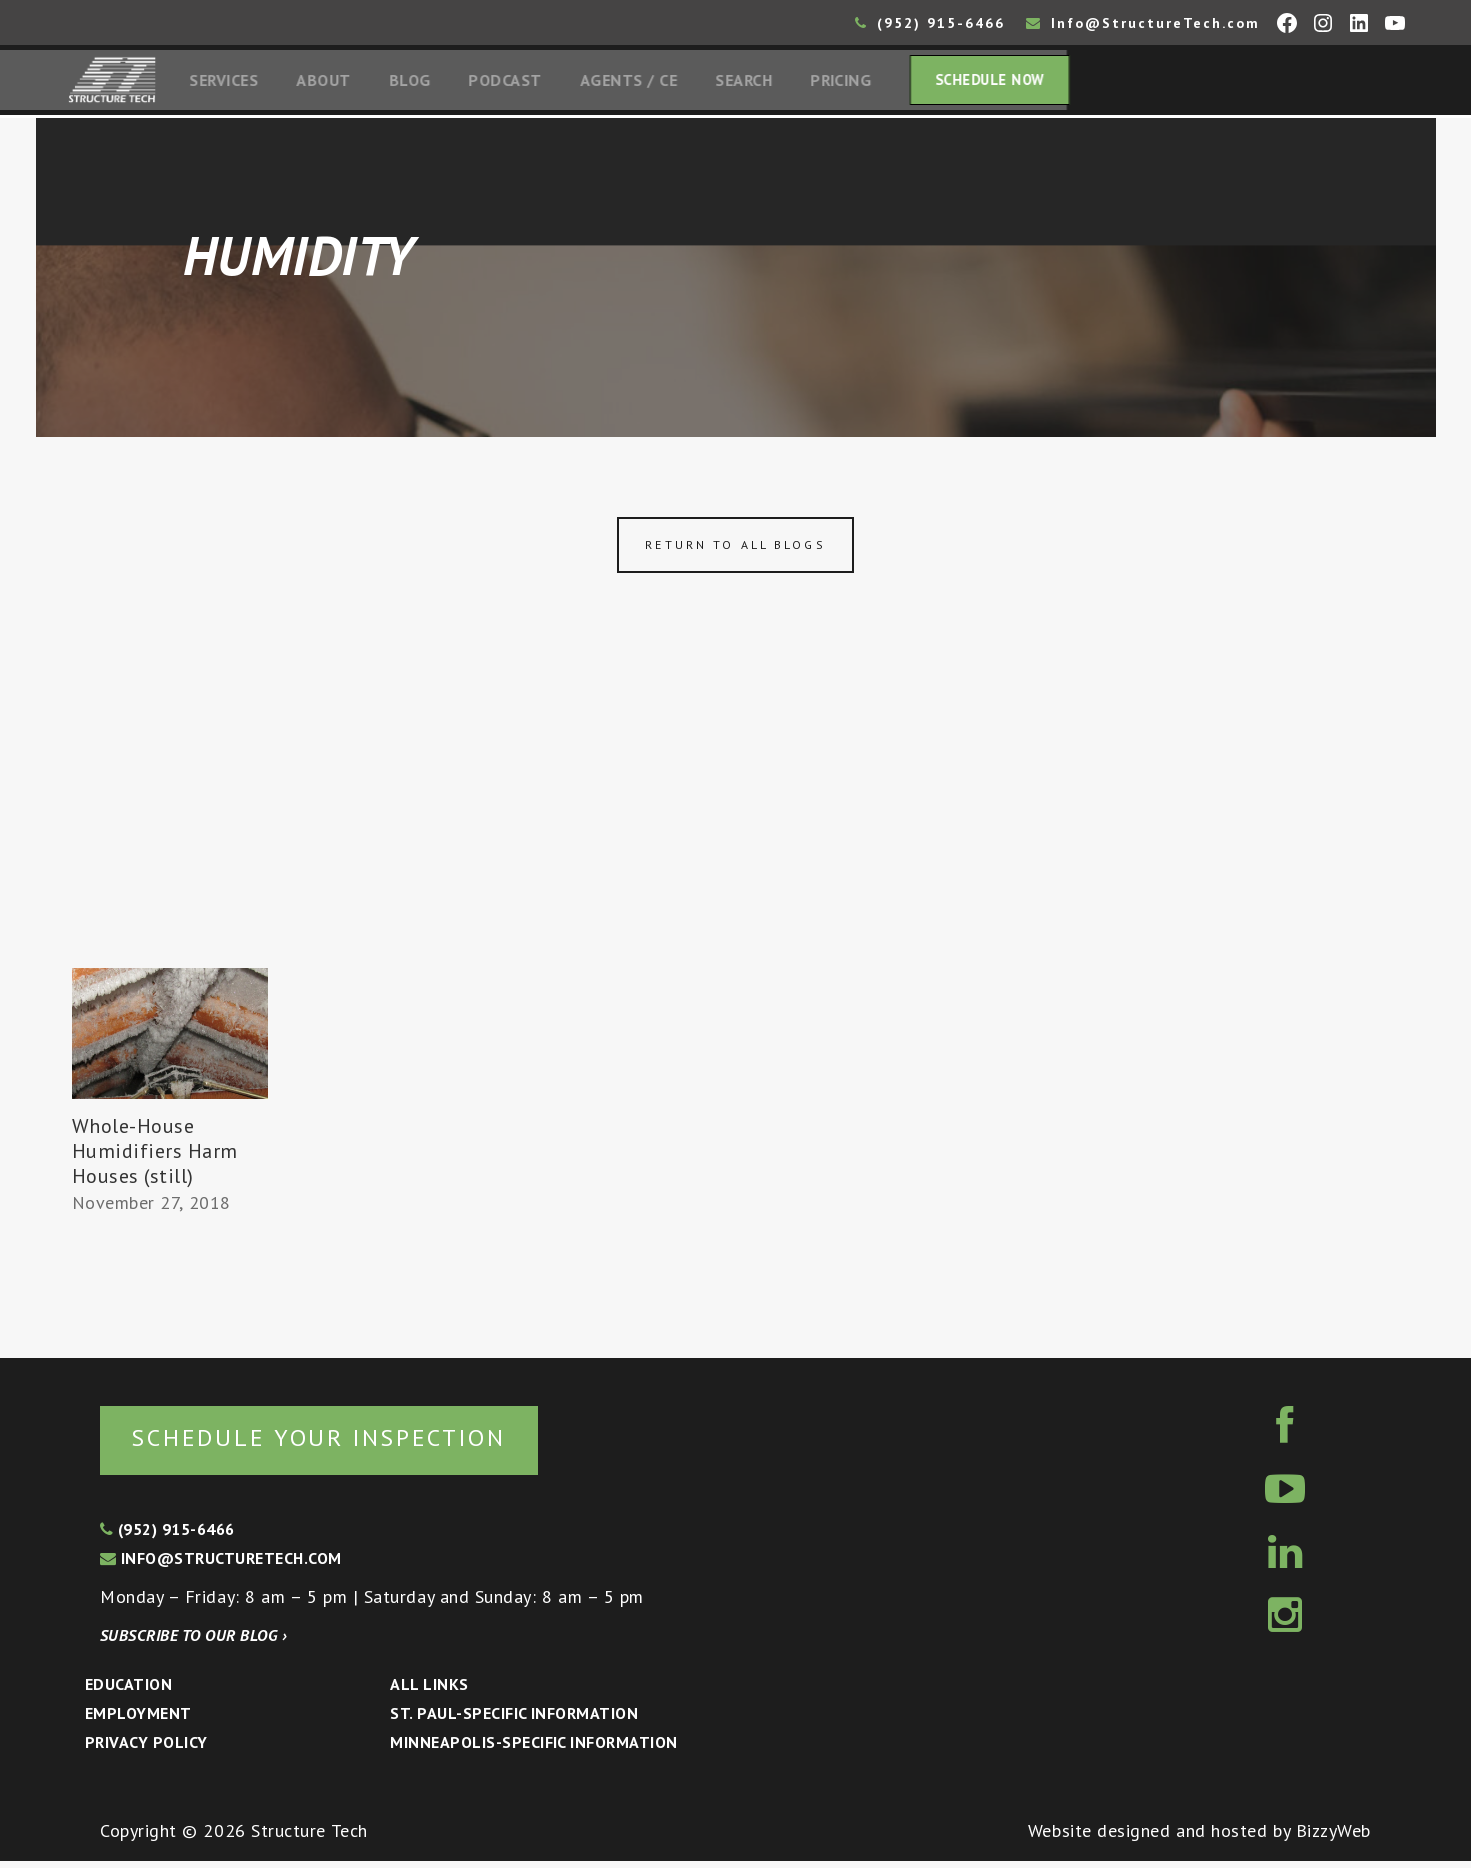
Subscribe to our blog (193, 1642)
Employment (138, 1719)
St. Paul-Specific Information (514, 1719)
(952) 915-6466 (930, 23)
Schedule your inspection (335, 1442)
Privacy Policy (146, 1748)
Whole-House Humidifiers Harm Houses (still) (155, 1156)
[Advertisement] (736, 823)
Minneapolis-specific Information (533, 1748)
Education (128, 1690)
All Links (429, 1690)
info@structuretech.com (221, 1564)
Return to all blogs (735, 549)
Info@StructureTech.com (1143, 23)
